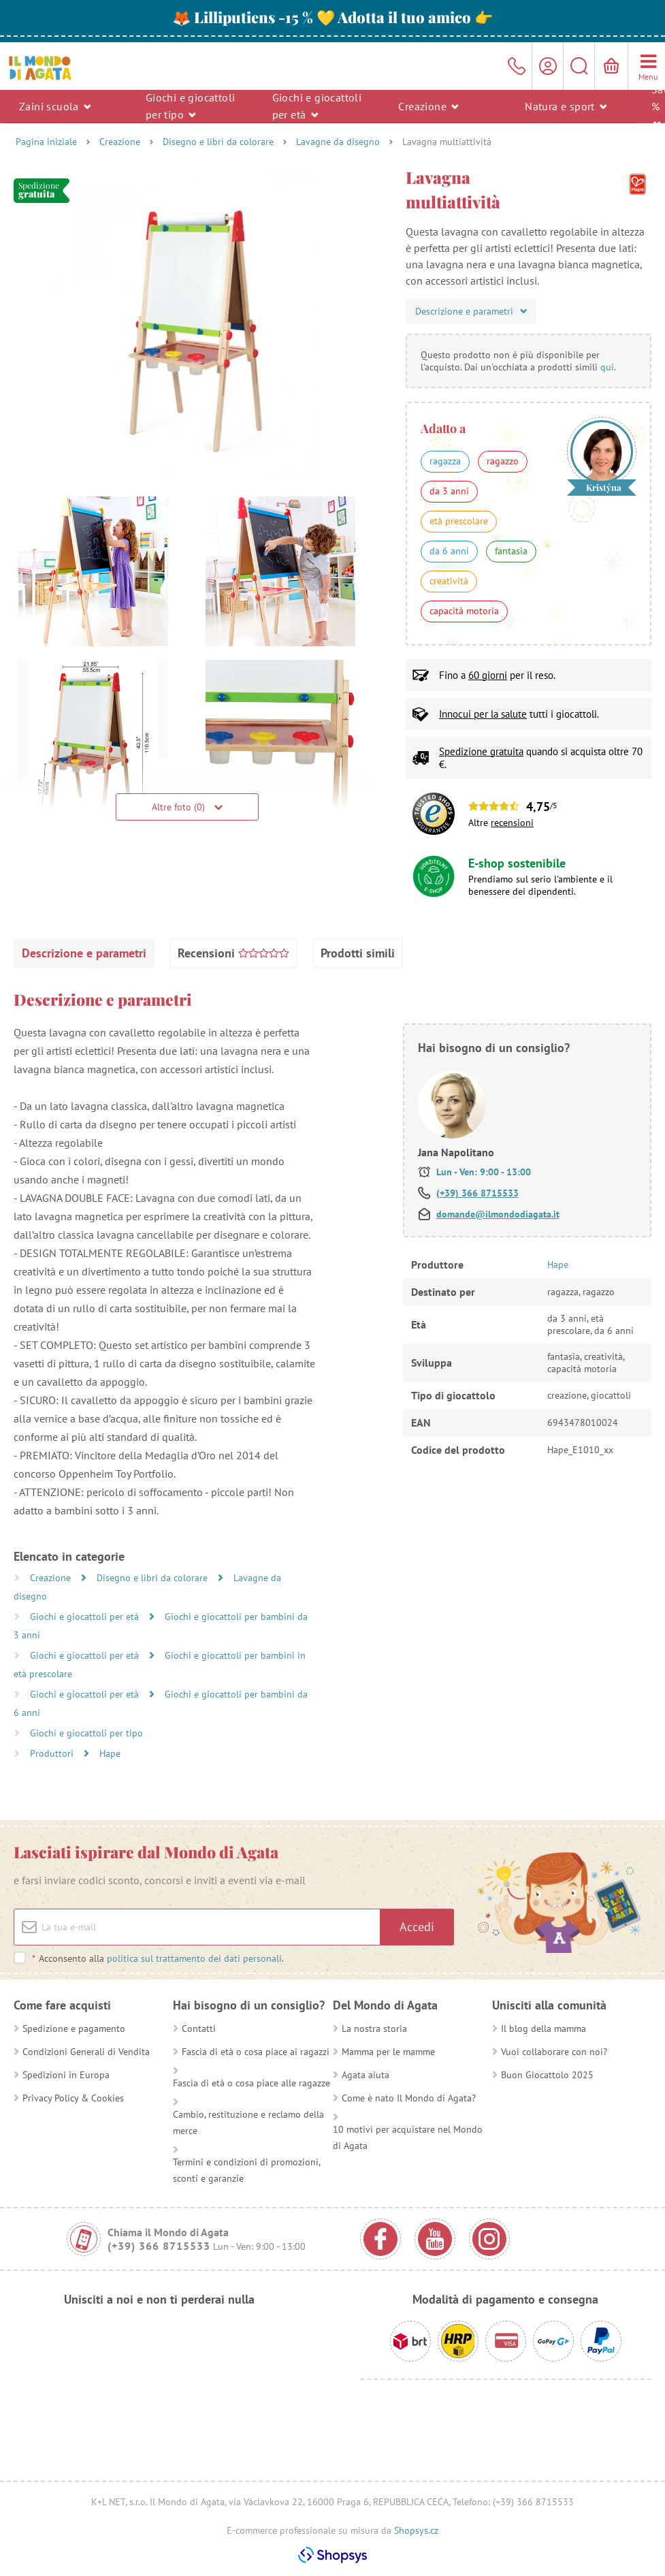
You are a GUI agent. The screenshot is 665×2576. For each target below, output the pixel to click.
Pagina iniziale (46, 142)
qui (607, 367)
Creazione (428, 105)
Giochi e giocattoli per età (317, 106)
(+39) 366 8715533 (477, 1193)
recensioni (512, 822)
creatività (448, 581)
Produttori (53, 1753)
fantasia (511, 551)
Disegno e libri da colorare (218, 142)
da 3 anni (449, 491)
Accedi (417, 1927)
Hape (109, 1753)
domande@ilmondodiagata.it (497, 1214)
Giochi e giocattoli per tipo (191, 106)
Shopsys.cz (416, 2530)
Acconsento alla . (157, 1958)
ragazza (445, 461)
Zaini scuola (55, 105)
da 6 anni (449, 551)
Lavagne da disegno (338, 142)
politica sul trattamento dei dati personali (194, 1958)
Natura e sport (565, 105)
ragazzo (503, 461)
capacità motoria (464, 611)
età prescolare (458, 521)
